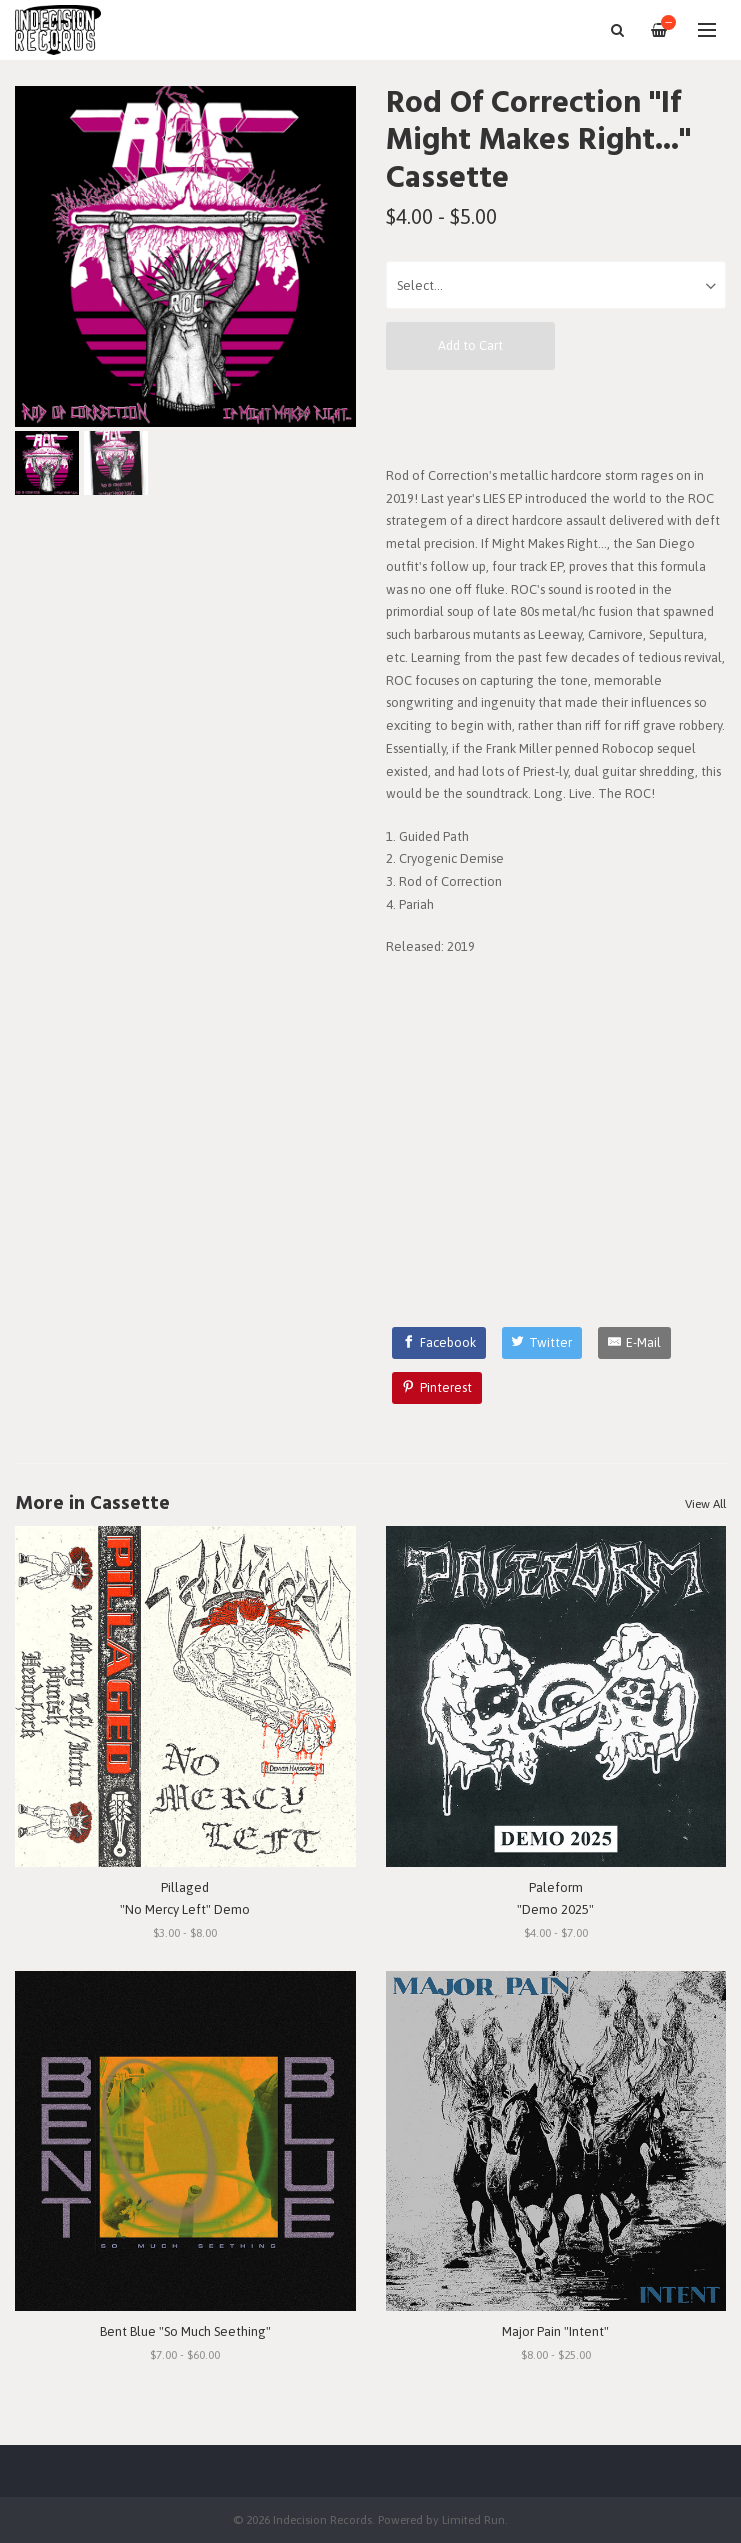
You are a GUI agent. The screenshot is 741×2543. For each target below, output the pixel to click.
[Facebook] (439, 1343)
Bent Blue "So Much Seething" (185, 2331)
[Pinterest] (437, 1388)
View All (705, 1504)
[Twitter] (542, 1343)
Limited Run (473, 2519)
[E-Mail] (634, 1343)
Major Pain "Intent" (555, 2331)
